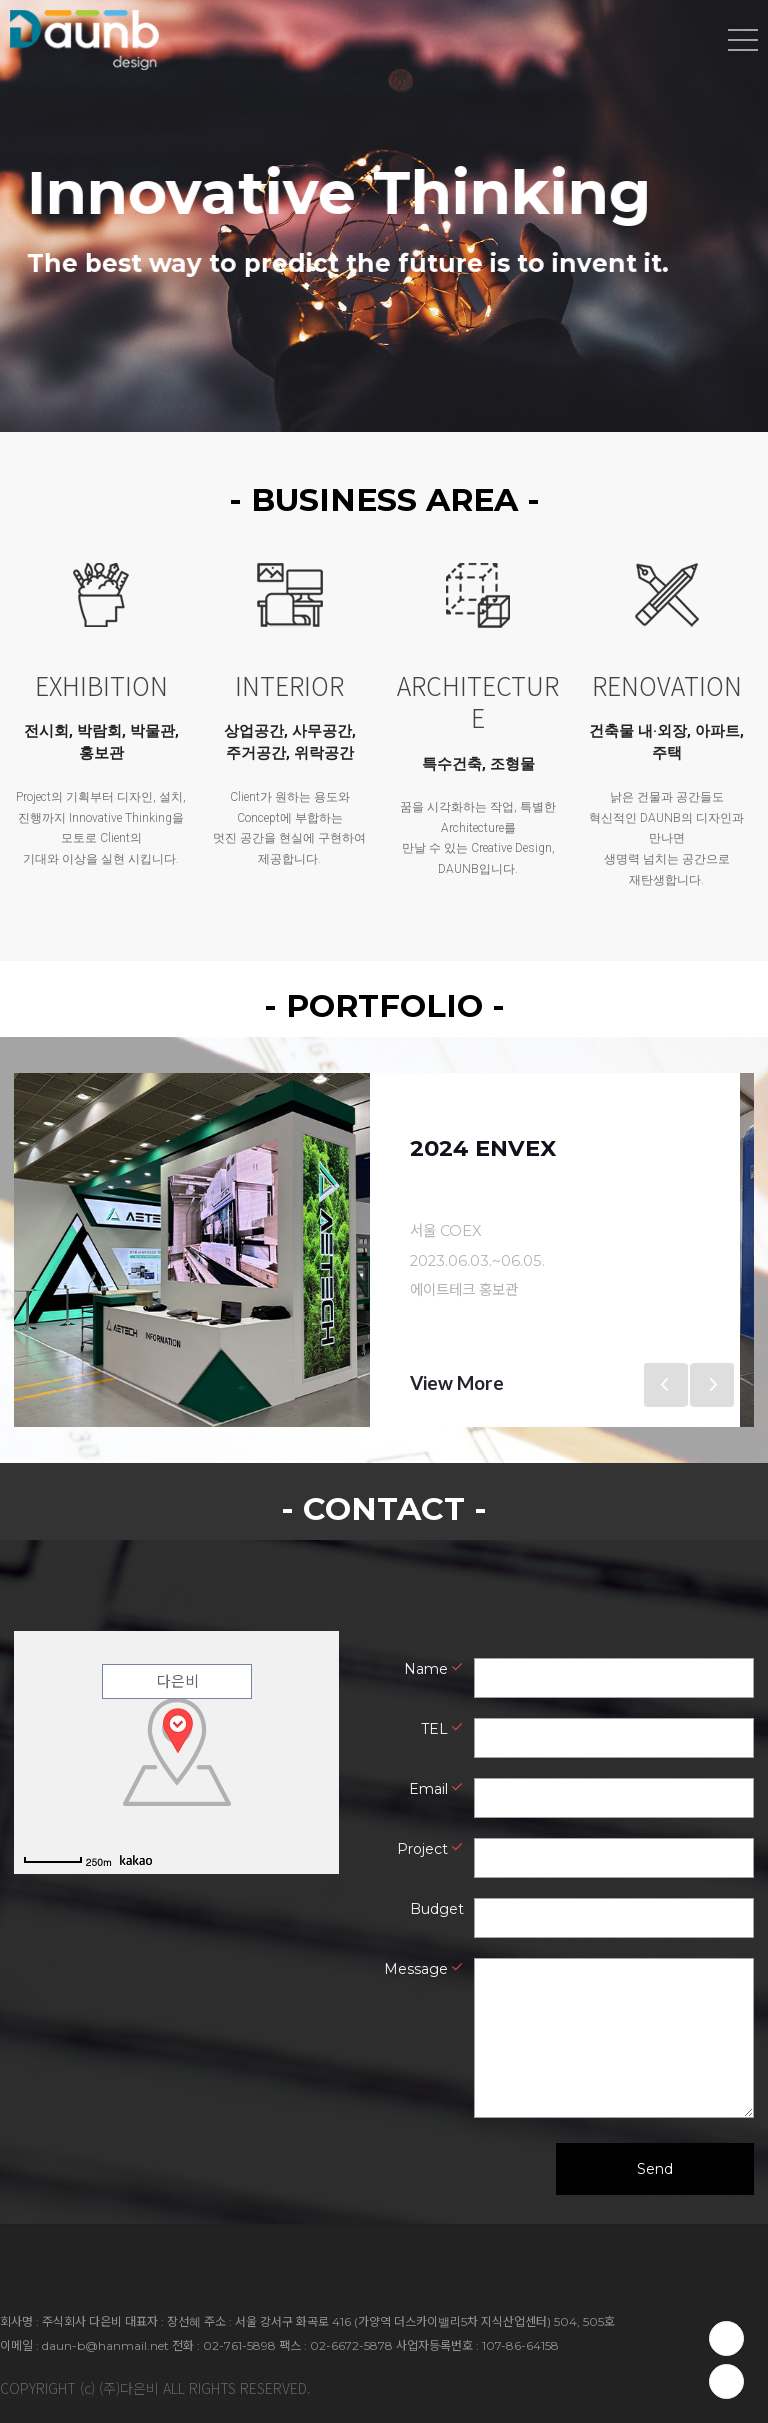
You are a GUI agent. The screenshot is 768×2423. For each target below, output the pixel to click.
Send (655, 2168)
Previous (666, 1385)
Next (712, 1385)
